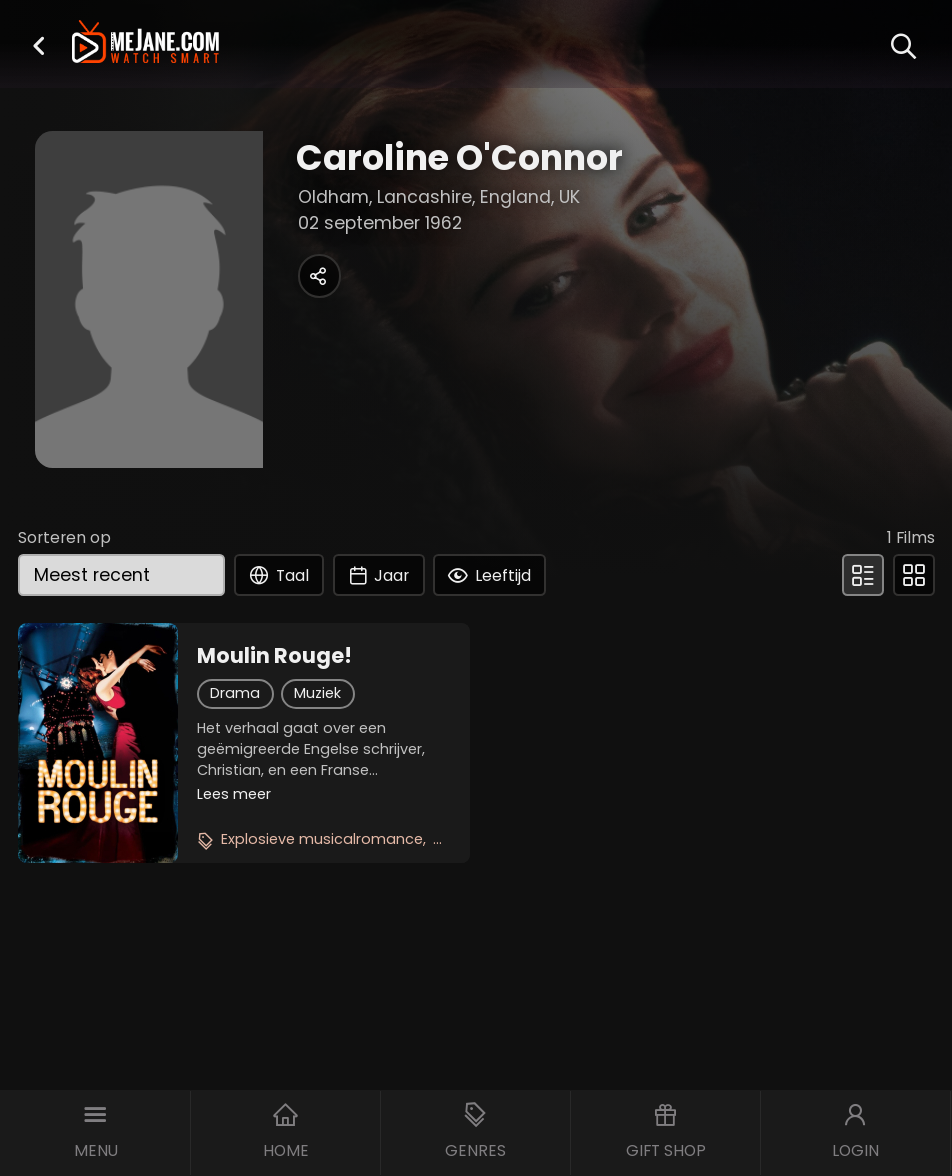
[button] (39, 45)
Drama (235, 693)
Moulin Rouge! (274, 656)
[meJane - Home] (146, 43)
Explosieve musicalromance (322, 839)
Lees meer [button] (234, 794)
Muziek (317, 693)
